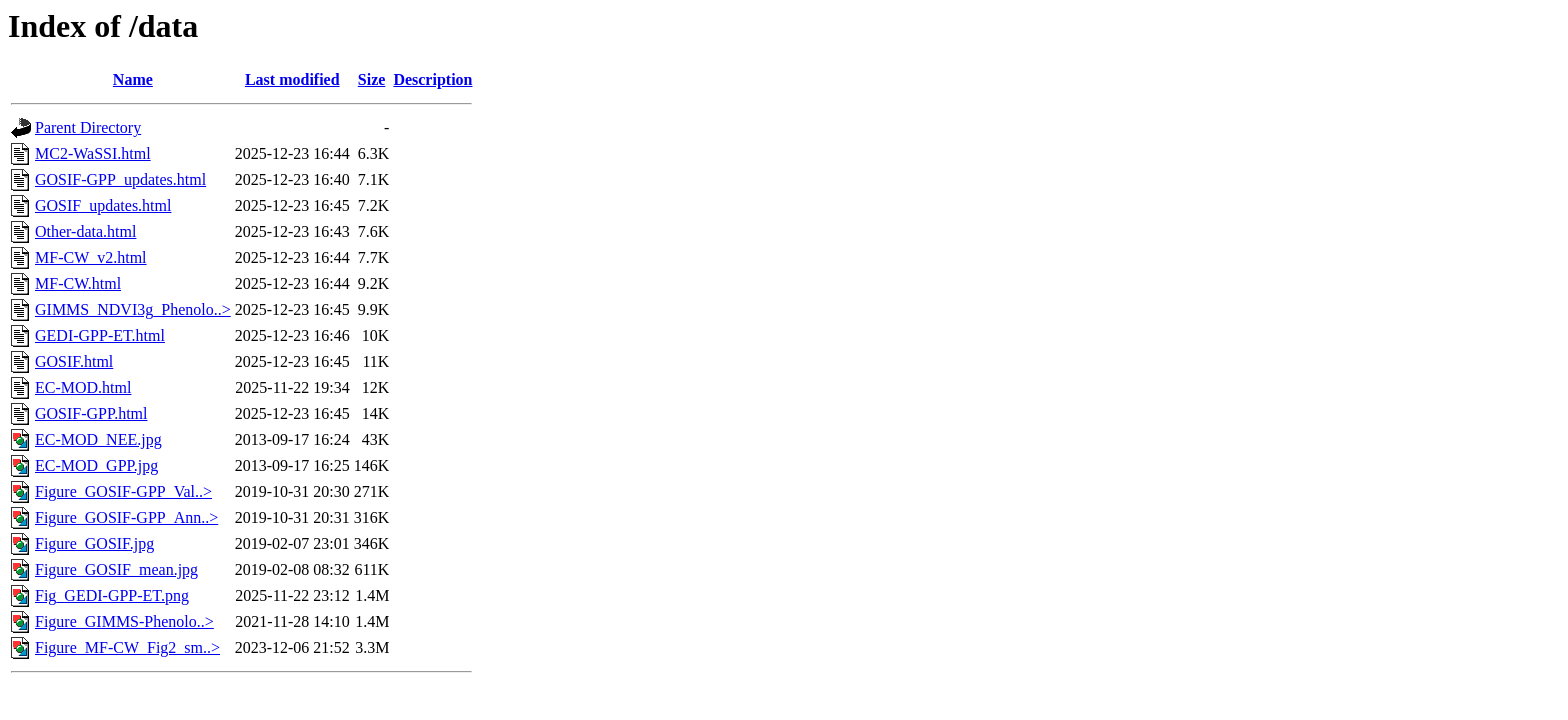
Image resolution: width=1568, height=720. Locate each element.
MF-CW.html (78, 283)
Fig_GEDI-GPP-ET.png (112, 595)
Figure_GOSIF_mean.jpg (116, 569)
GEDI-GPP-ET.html (100, 335)
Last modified (292, 79)
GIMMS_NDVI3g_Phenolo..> (133, 309)
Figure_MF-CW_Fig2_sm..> (127, 647)
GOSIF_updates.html (103, 205)
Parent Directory (88, 127)
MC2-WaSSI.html (93, 153)
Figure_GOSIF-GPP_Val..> (123, 491)
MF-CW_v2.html (91, 257)
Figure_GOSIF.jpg (94, 543)
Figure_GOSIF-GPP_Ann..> (126, 517)
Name (133, 79)
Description (432, 79)
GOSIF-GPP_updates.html (120, 179)
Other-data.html (85, 231)
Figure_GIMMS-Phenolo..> (124, 621)
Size (372, 79)
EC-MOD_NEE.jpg (98, 439)
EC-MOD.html (83, 387)
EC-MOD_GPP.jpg (96, 465)
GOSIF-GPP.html (91, 413)
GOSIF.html (74, 361)
